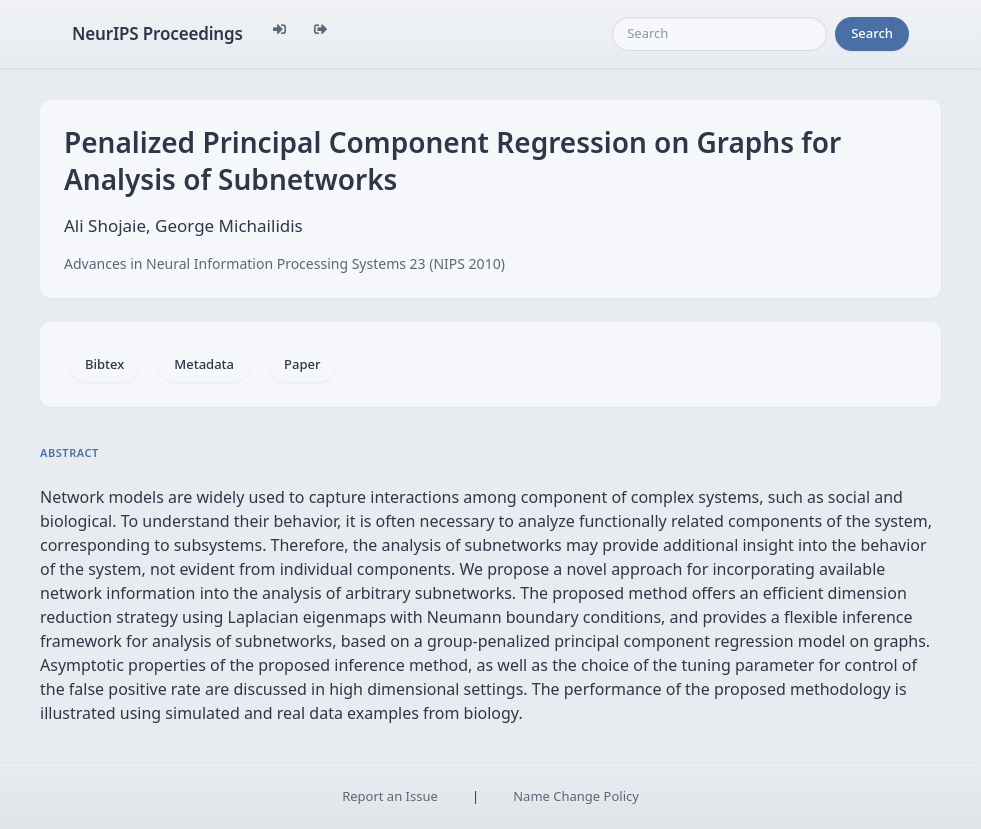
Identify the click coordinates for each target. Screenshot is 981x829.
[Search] (719, 34)
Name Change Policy (576, 796)
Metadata (204, 364)
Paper (302, 364)
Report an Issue (390, 796)
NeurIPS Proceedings (157, 33)
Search (872, 33)
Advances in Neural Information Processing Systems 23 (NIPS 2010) (284, 263)
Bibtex (104, 364)
